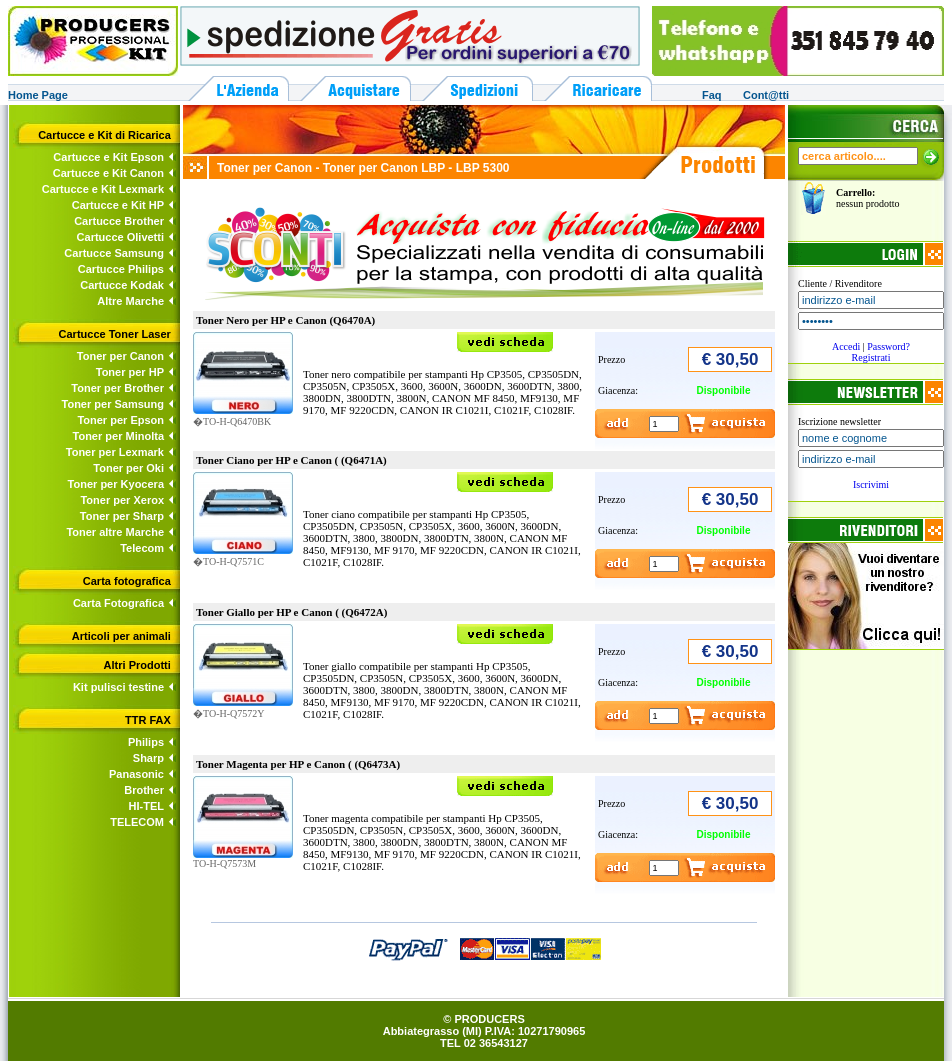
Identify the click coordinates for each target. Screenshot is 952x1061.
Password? (888, 346)
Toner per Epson (120, 420)
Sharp (148, 758)
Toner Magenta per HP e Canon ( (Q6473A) (298, 764)
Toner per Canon (120, 356)
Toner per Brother (117, 388)
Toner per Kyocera (116, 484)
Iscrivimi (871, 484)
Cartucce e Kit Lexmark (103, 189)
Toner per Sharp (122, 516)
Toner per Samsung (113, 404)
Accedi (846, 346)
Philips (146, 742)
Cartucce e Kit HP (118, 205)
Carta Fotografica (118, 603)
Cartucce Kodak (122, 285)
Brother (144, 790)
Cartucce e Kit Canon (108, 173)
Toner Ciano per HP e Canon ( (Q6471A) (291, 460)
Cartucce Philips (121, 269)
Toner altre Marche (115, 532)
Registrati (871, 357)
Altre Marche (130, 301)
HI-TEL (146, 806)
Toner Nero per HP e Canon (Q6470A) (285, 320)
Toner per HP (130, 372)
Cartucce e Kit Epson (108, 157)
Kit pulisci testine (118, 687)
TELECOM (137, 822)
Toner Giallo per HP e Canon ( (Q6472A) (291, 612)
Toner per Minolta (118, 436)
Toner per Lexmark (115, 452)
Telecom (142, 548)
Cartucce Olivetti (120, 237)
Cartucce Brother (119, 221)
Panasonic (136, 774)
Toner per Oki (128, 468)
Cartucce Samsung (114, 253)
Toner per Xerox (122, 500)
